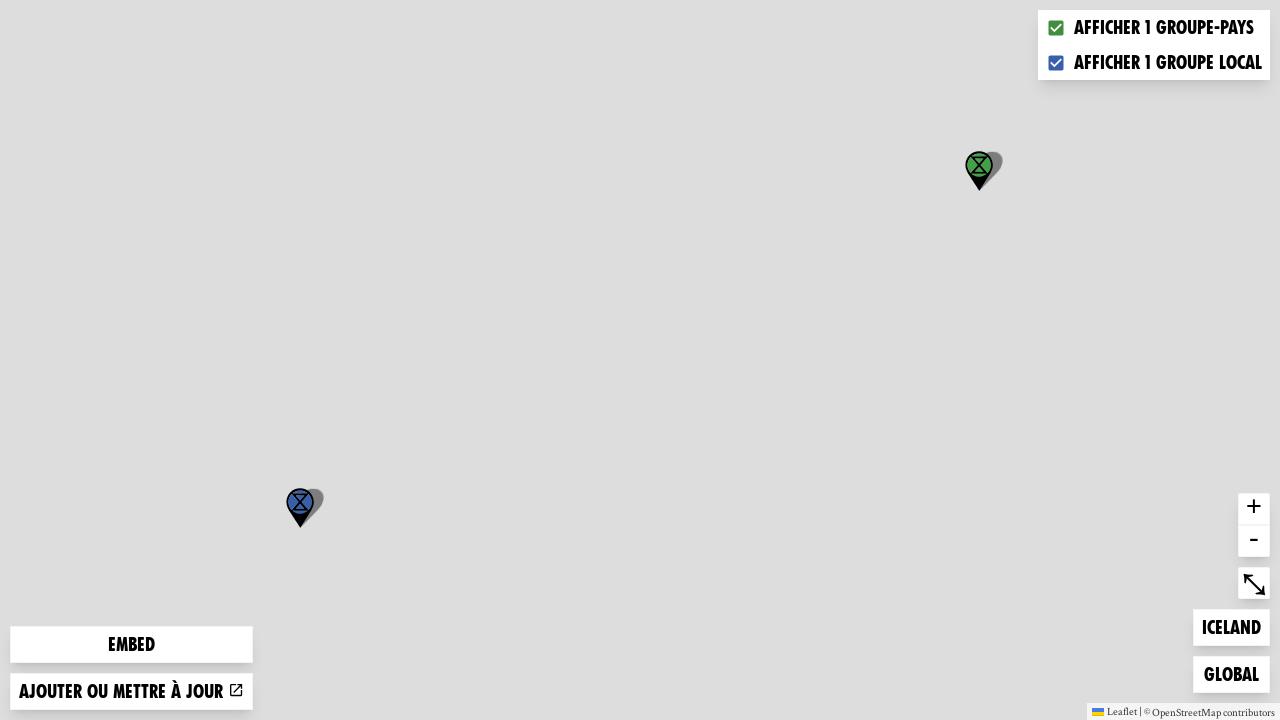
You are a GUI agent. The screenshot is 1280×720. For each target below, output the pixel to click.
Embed (131, 644)
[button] (300, 508)
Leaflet (1114, 711)
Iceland (1234, 625)
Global (1236, 672)
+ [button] (1254, 509)
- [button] (1254, 541)
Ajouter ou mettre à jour (131, 691)
